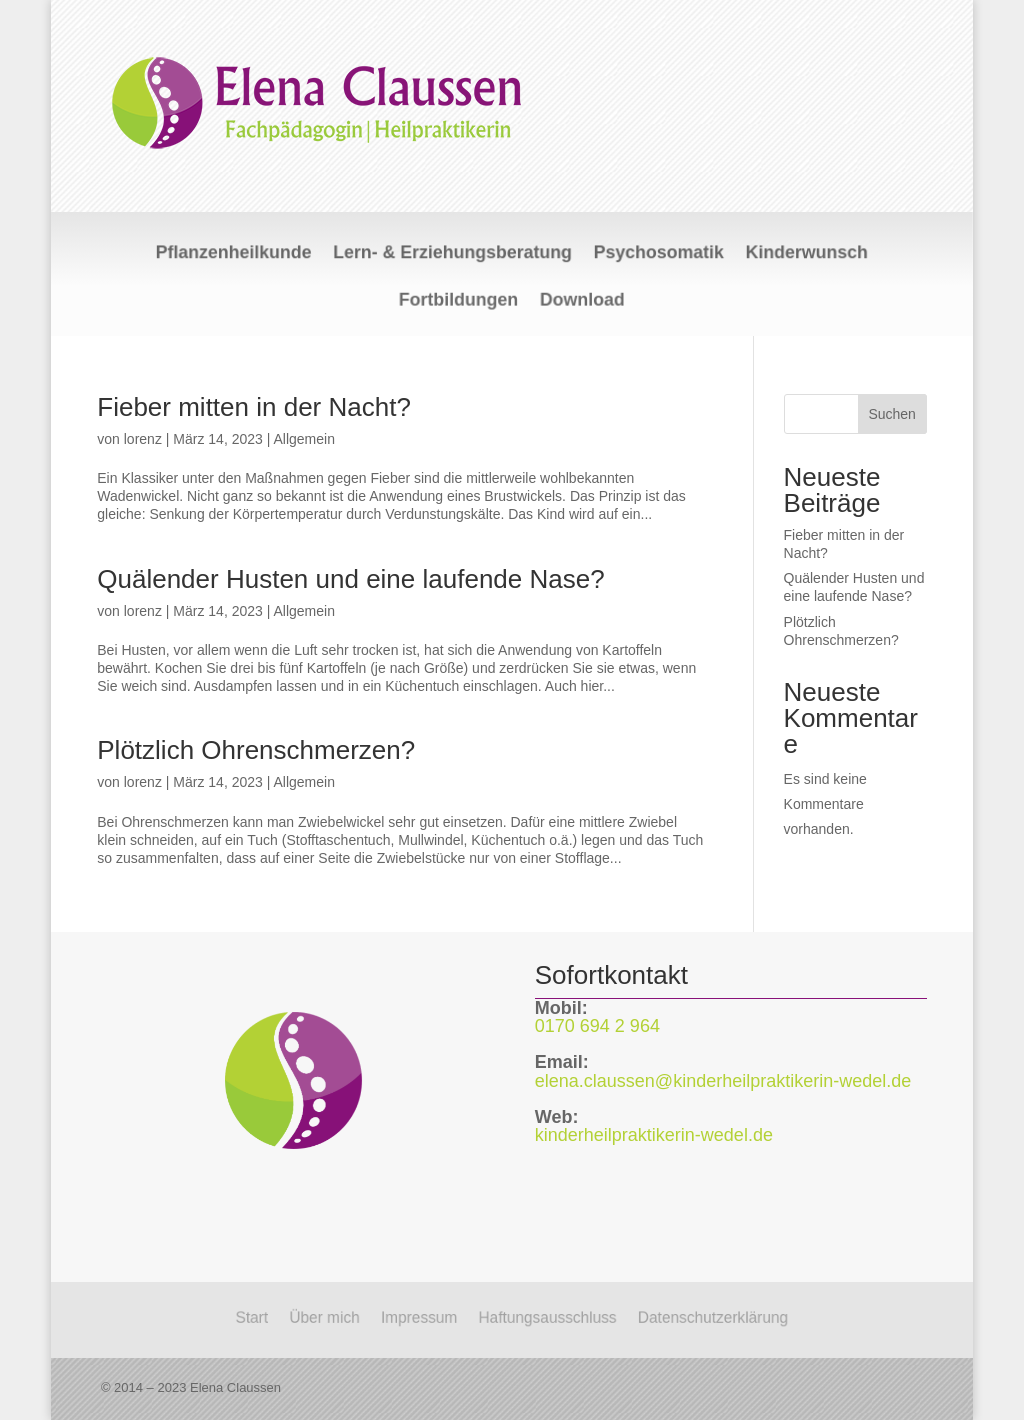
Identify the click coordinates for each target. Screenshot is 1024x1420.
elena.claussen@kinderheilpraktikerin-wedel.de (723, 1081)
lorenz (143, 439)
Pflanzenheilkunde (263, 255)
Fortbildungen (464, 298)
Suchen (891, 414)
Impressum (413, 1317)
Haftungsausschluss (550, 1317)
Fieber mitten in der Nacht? (254, 407)
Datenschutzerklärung (726, 1317)
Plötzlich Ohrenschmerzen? (256, 750)
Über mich (312, 1317)
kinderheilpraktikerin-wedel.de (654, 1135)
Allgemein (303, 439)
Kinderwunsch (777, 255)
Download (575, 298)
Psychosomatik (643, 255)
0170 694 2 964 (597, 1026)
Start (235, 1317)
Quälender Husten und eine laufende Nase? (350, 579)
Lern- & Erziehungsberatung (459, 255)
